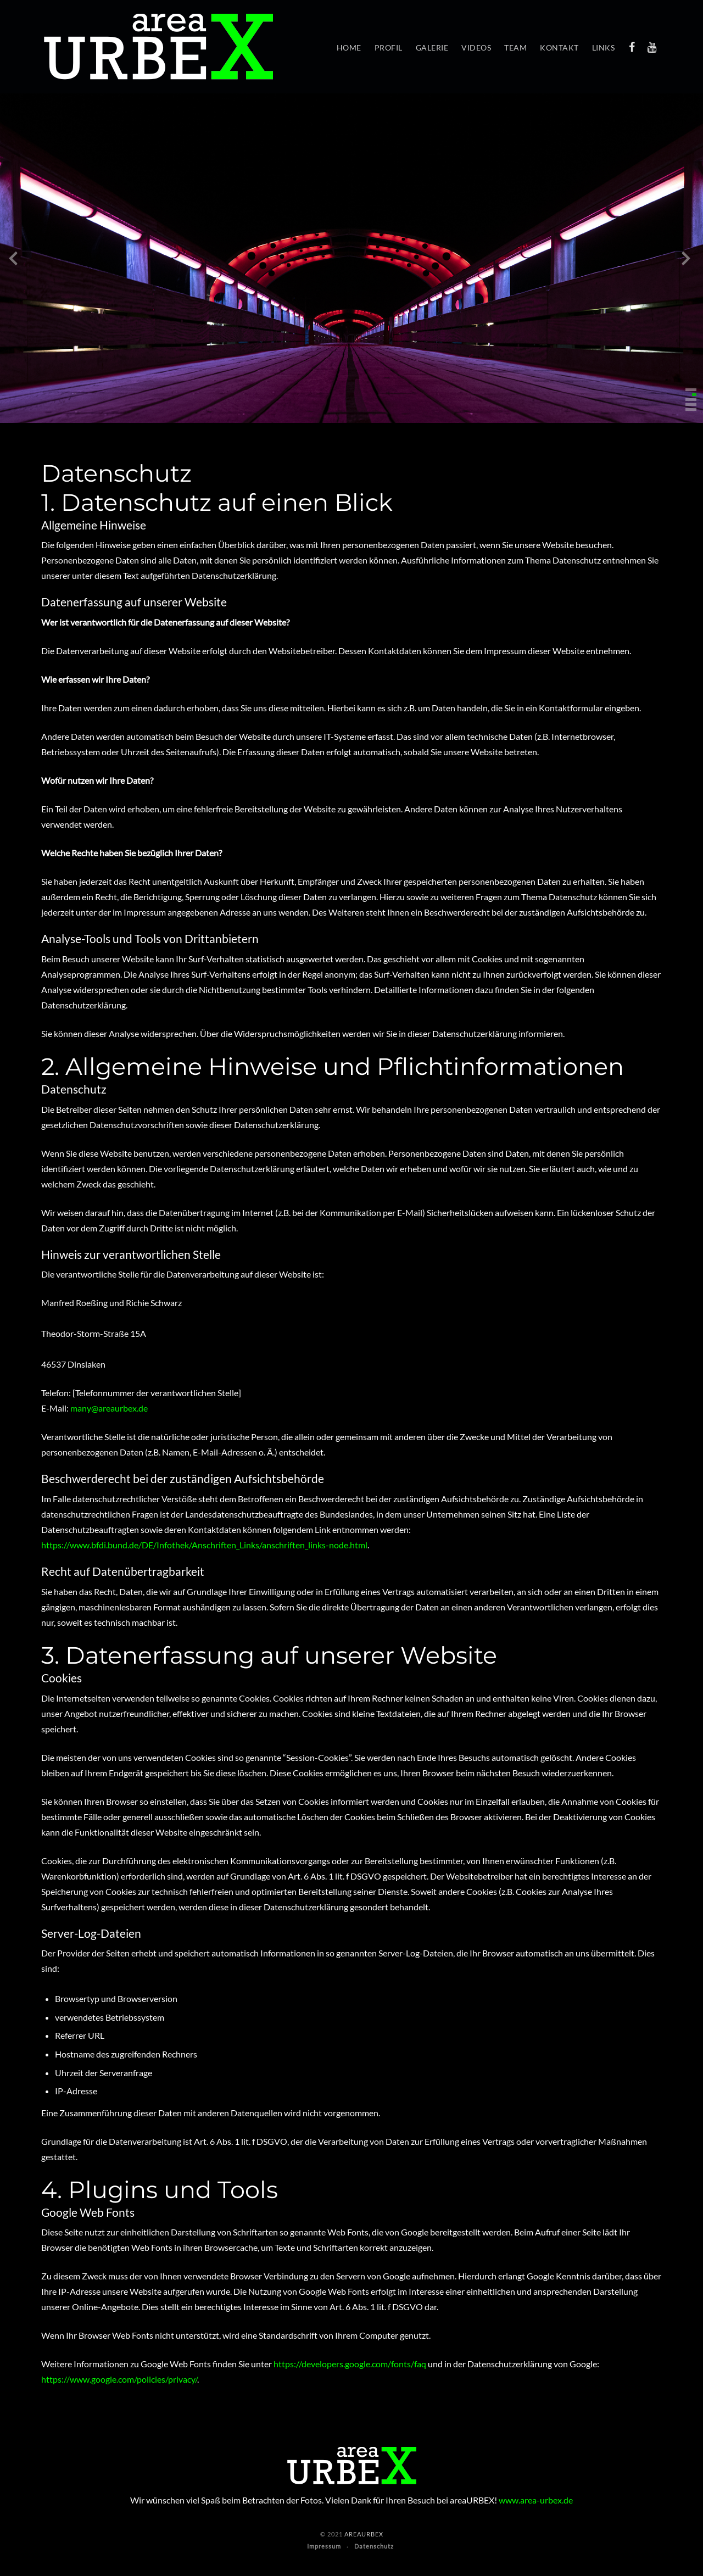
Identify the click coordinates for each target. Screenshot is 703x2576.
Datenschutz (374, 2546)
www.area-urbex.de (536, 2500)
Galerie (432, 47)
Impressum (324, 2546)
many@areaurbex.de (109, 1408)
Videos (476, 47)
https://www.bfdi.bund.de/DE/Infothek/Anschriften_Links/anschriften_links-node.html (204, 1545)
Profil (389, 47)
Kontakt (559, 47)
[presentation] (13, 260)
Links (603, 47)
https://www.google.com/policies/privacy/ (119, 2379)
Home (349, 47)
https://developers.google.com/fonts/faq (350, 2363)
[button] (690, 389)
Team (515, 47)
